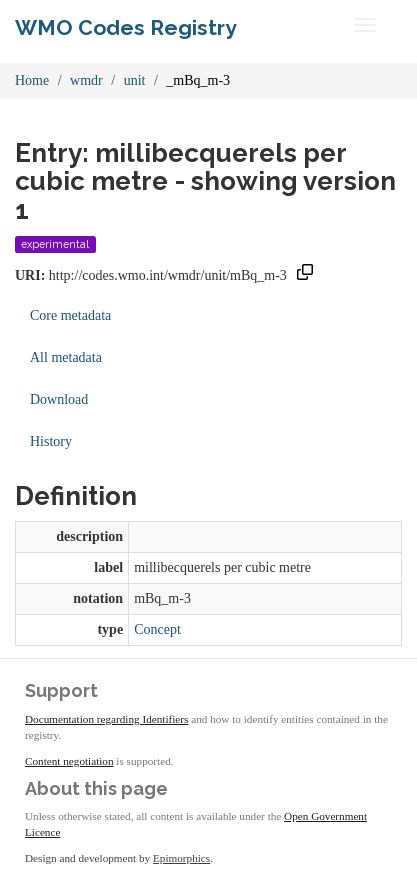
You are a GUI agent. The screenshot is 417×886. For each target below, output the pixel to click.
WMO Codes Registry (126, 27)
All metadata (66, 357)
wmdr (86, 80)
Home (32, 80)
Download (59, 399)
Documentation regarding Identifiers (106, 719)
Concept (157, 629)
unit (135, 80)
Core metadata (70, 315)
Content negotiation (69, 761)
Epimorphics (181, 858)
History (51, 441)
